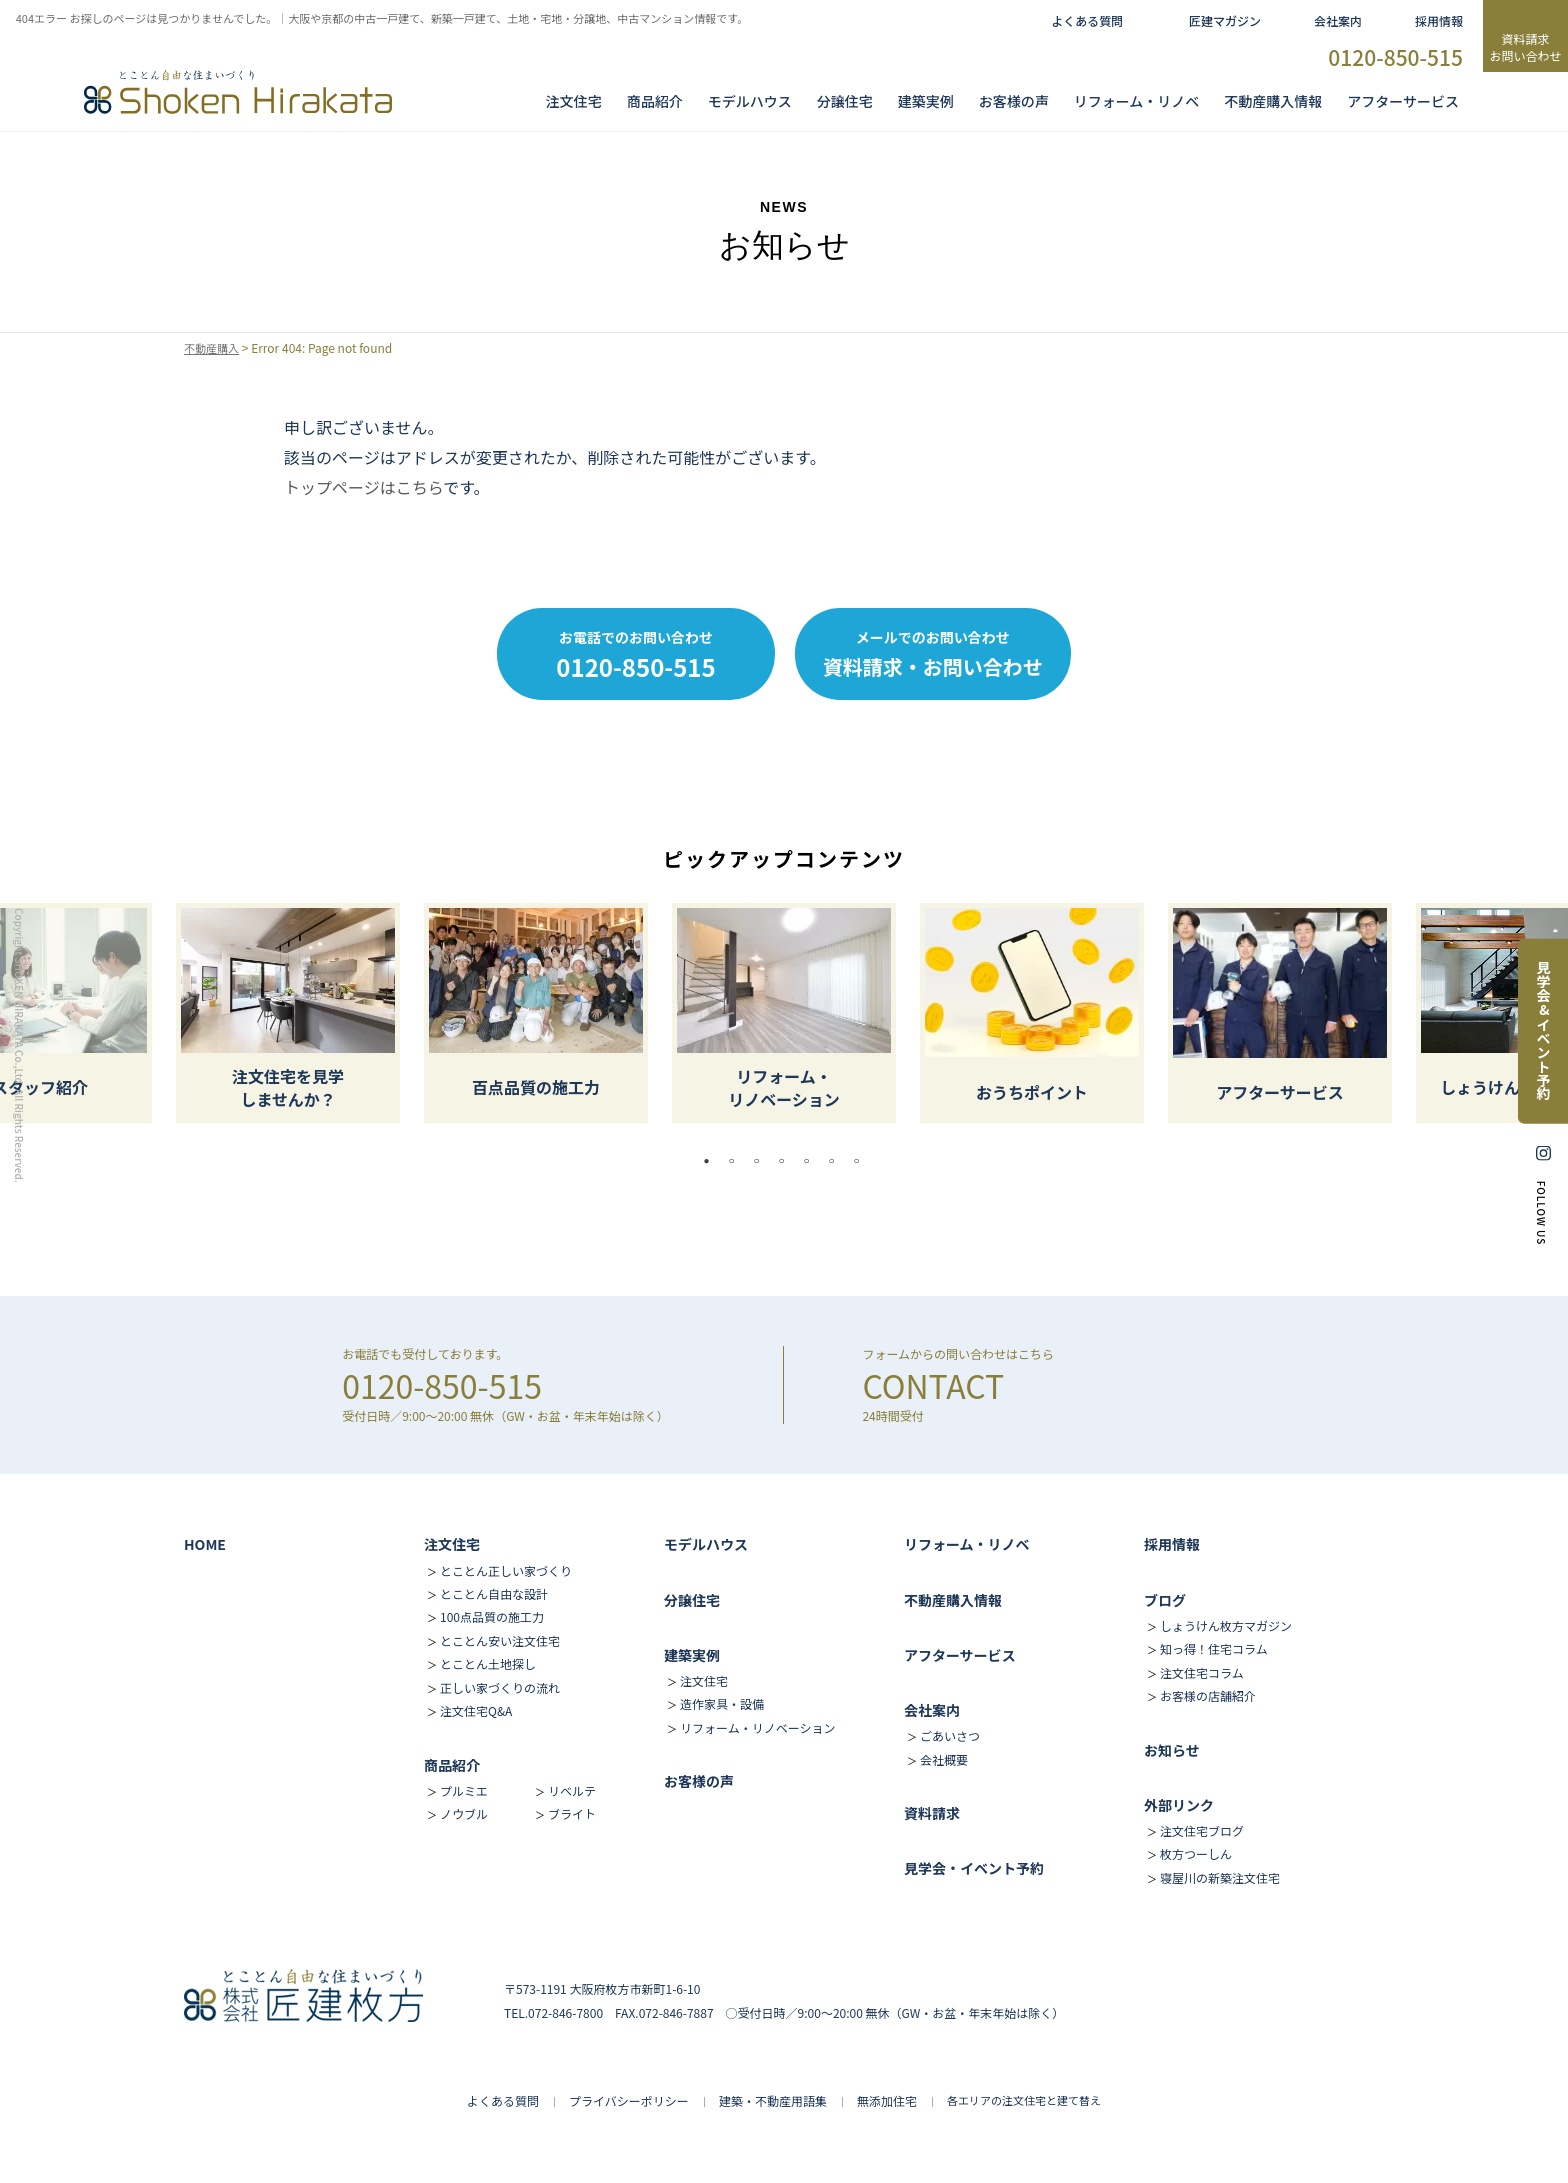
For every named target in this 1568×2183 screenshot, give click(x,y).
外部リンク (1179, 1805)
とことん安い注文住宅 (500, 1640)
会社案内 (1338, 20)
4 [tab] (787, 1161)
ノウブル (464, 1813)
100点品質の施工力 (492, 1616)
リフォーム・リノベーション (757, 1727)
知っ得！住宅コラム (1214, 1648)
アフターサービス (1403, 101)
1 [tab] (712, 1161)
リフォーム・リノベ (1137, 101)
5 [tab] (812, 1161)
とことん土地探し (488, 1663)
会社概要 (944, 1759)
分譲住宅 (845, 101)
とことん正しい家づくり (506, 1570)
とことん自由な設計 (494, 1593)
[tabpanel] (784, 1013)
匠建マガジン (1225, 20)
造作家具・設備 (722, 1703)
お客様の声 (1014, 101)
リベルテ (572, 1790)
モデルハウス (706, 1544)
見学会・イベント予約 (974, 1868)
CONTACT (933, 1385)
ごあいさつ (950, 1735)
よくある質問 (1087, 20)
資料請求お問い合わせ (1525, 47)
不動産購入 (214, 348)
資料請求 (932, 1813)
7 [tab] (862, 1161)
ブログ (1165, 1600)
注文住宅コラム (1202, 1672)
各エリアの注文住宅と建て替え (1024, 2100)
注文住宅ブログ (1202, 1830)
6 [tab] (837, 1161)
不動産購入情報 (1273, 101)
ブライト (572, 1813)
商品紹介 (655, 101)
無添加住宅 (887, 2100)
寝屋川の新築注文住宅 (1220, 1877)
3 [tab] (762, 1161)
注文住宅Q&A (476, 1710)
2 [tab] (737, 1161)
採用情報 (1439, 20)
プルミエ (464, 1790)
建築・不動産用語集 (773, 2100)
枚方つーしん (1196, 1853)
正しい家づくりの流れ (500, 1687)
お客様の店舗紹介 (1208, 1695)
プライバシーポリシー (629, 2100)
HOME (205, 1544)
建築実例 (926, 101)
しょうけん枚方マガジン (1226, 1625)
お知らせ (1172, 1750)
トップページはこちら (363, 487)
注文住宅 (574, 101)
